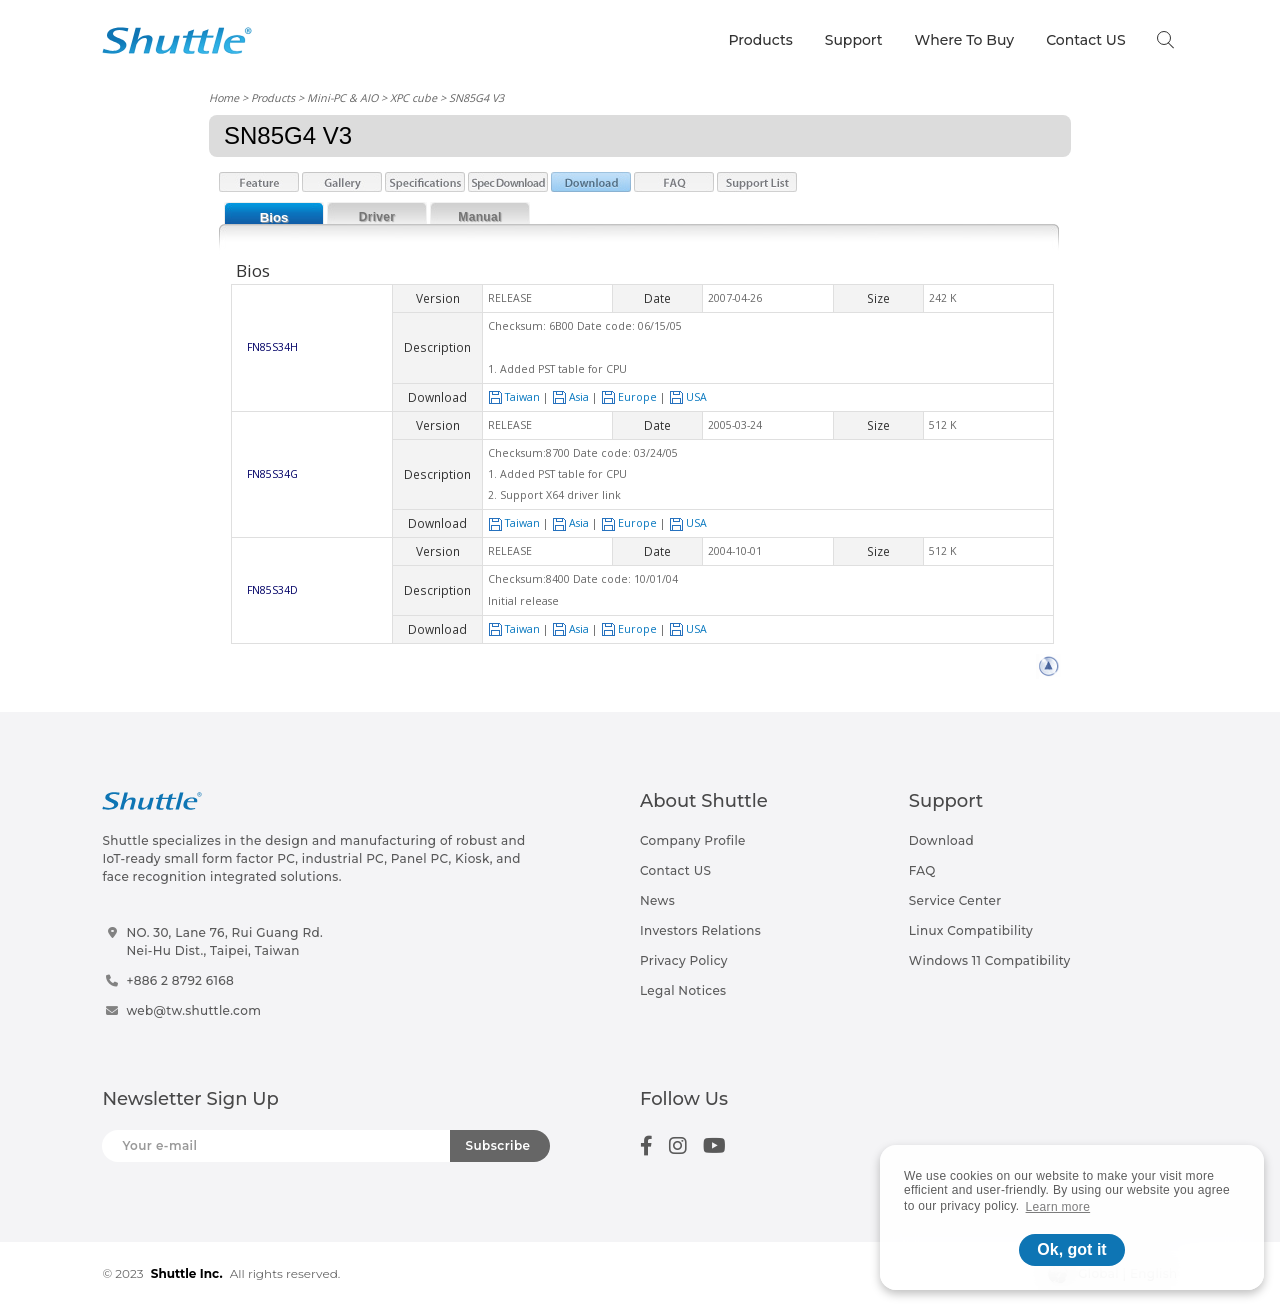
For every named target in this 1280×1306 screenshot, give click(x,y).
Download (941, 840)
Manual (479, 217)
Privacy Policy (684, 960)
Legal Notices (683, 990)
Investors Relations (700, 930)
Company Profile (693, 840)
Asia (570, 397)
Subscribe (498, 1145)
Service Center (955, 900)
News (657, 900)
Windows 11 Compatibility (990, 960)
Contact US (1085, 40)
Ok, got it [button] (1071, 1249)
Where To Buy (965, 40)
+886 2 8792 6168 (180, 980)
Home (224, 97)
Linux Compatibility (971, 930)
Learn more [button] (1058, 1207)
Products (760, 40)
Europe (629, 397)
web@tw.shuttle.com (193, 1010)
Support (854, 40)
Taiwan (514, 397)
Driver (377, 217)
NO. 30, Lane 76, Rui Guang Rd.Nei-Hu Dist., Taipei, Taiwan (224, 941)
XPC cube (413, 97)
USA (688, 397)
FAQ (922, 870)
